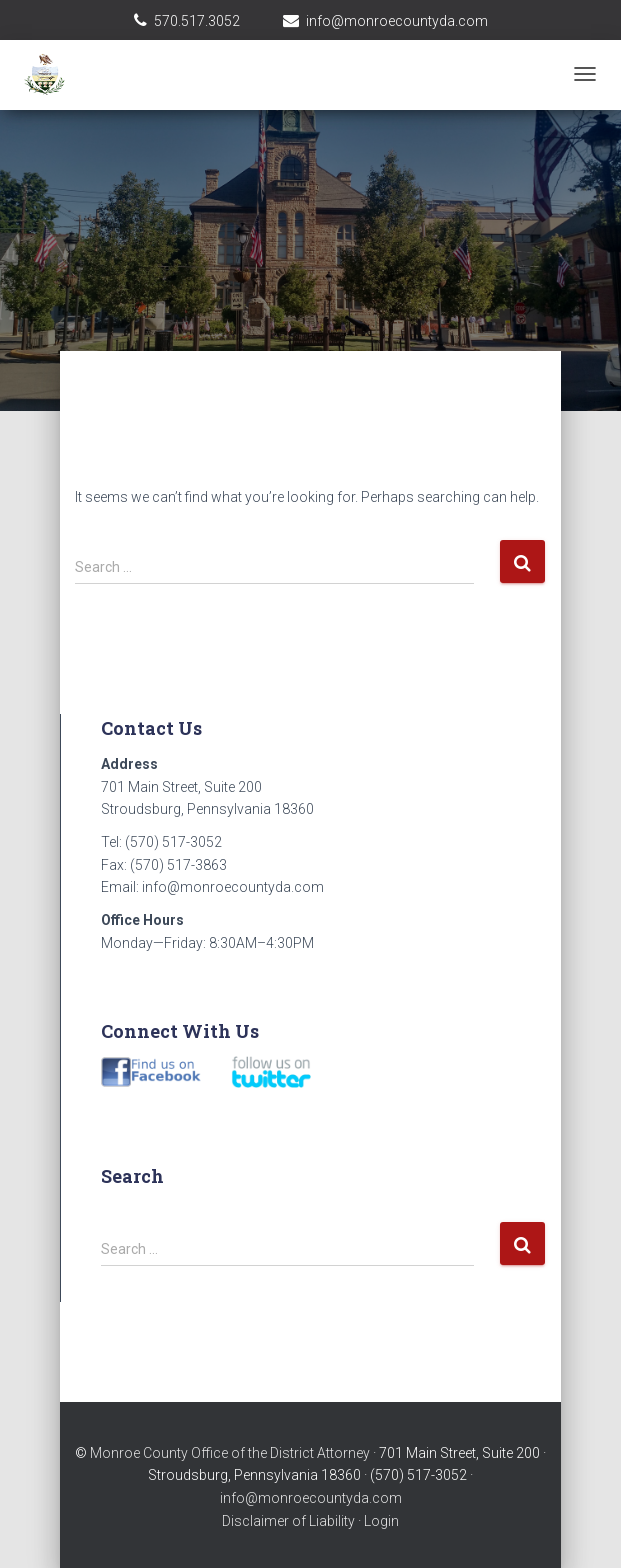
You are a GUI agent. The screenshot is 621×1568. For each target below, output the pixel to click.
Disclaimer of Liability (288, 1521)
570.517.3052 (197, 21)
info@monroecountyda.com (397, 21)
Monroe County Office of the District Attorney (230, 1453)
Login (381, 1521)
